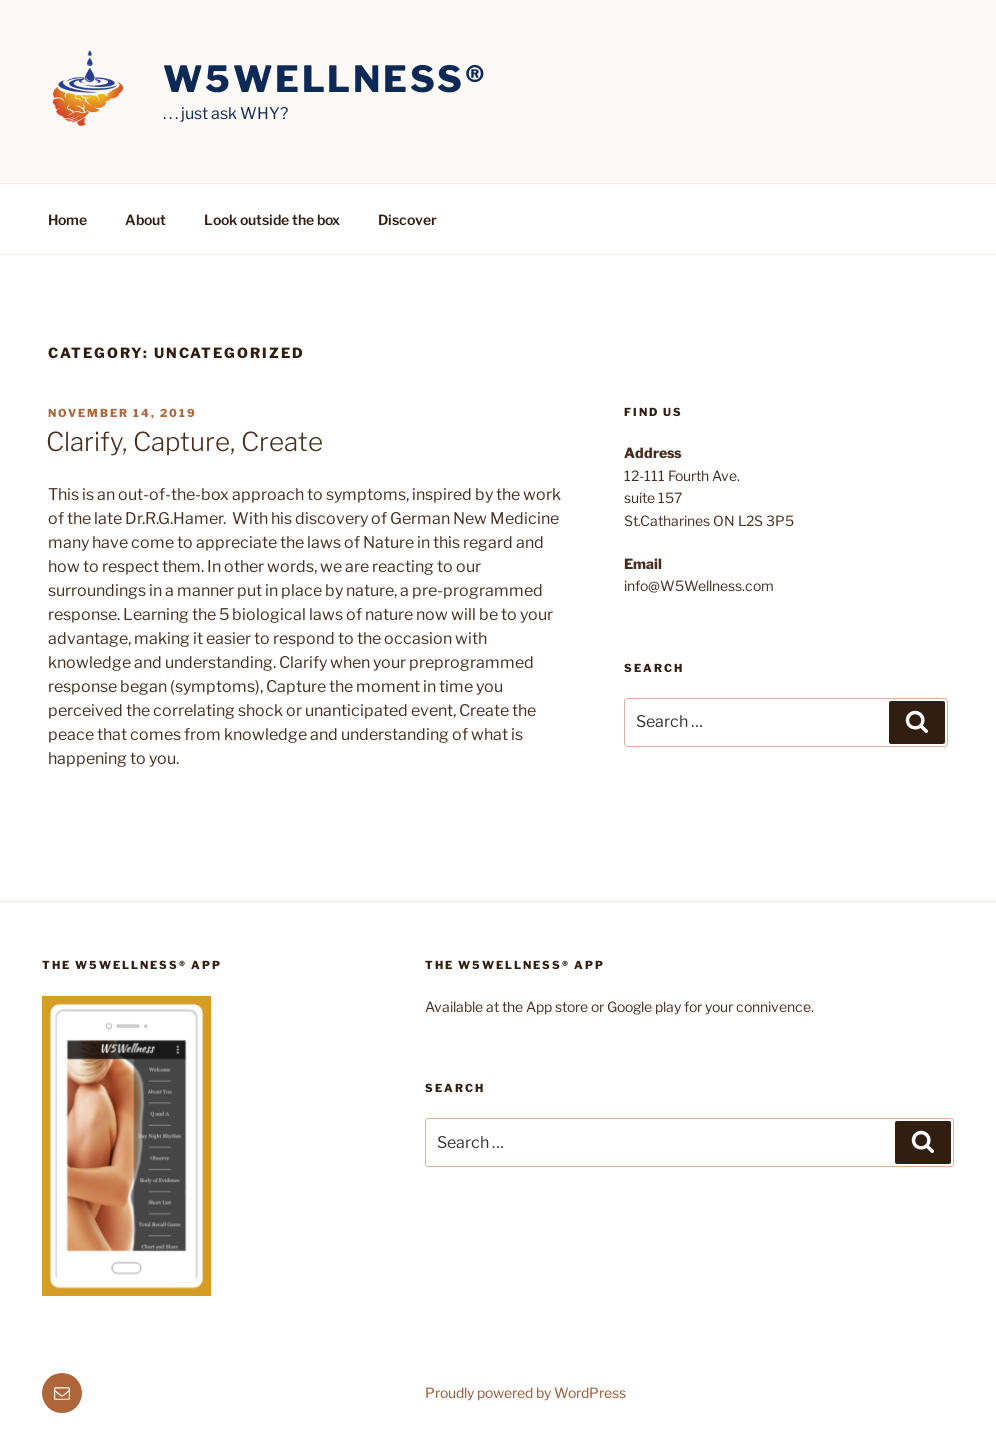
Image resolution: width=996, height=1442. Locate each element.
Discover (407, 219)
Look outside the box (272, 219)
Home (67, 219)
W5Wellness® (325, 79)
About (145, 219)
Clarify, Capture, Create (184, 441)
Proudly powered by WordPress (525, 1392)
